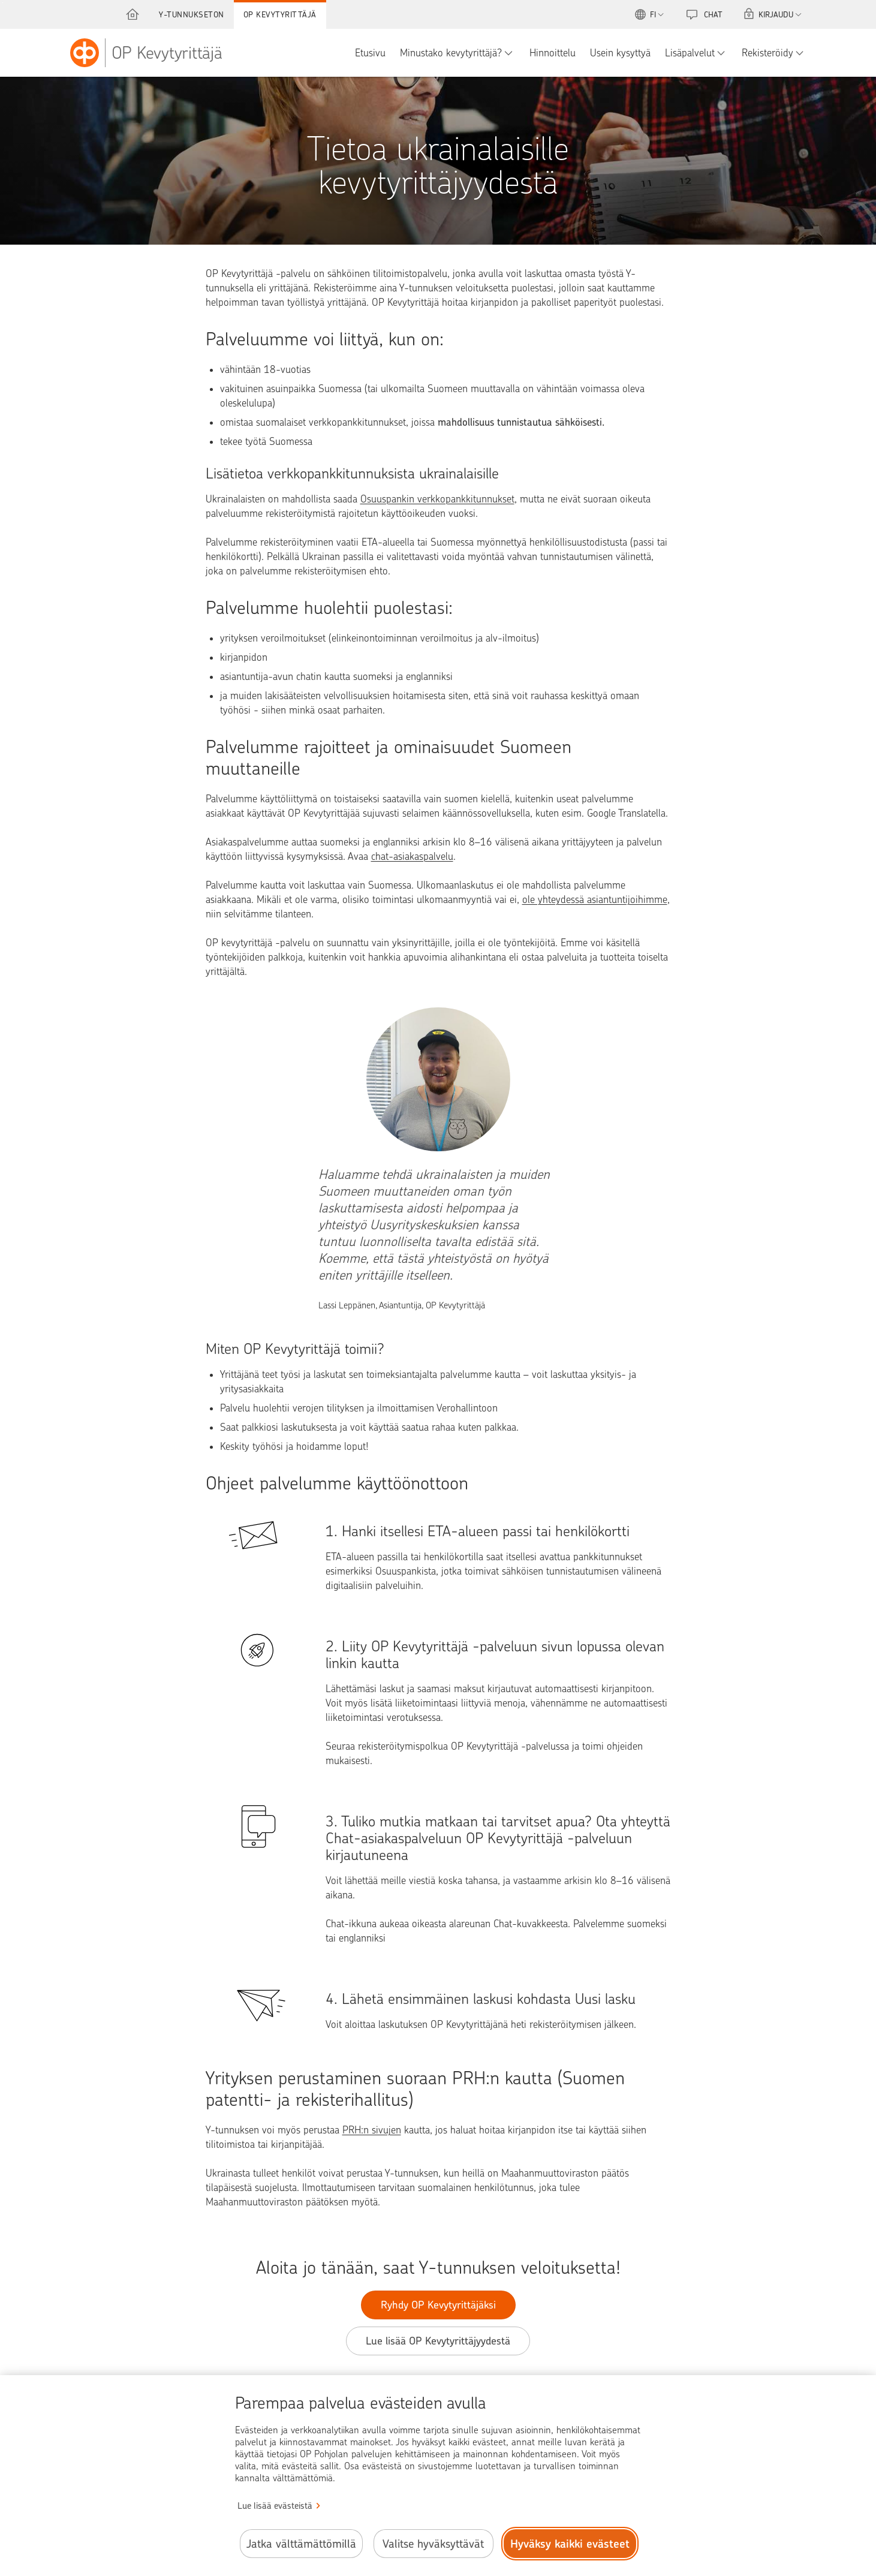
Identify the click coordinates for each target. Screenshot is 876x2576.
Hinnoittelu (552, 53)
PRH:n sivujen (371, 2130)
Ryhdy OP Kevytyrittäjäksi (438, 2304)
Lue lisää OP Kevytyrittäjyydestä (438, 2340)
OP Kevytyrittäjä (280, 14)
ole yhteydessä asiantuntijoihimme (594, 899)
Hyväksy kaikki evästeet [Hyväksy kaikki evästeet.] (570, 2544)
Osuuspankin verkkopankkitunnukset (437, 499)
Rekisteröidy (767, 53)
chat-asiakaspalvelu (412, 856)
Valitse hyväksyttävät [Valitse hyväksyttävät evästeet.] (433, 2544)
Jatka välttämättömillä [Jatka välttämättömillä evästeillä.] (301, 2544)
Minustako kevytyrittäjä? (451, 53)
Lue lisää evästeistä (274, 2505)
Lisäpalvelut (690, 53)
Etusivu (370, 53)
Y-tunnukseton (191, 14)
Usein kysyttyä (620, 53)
